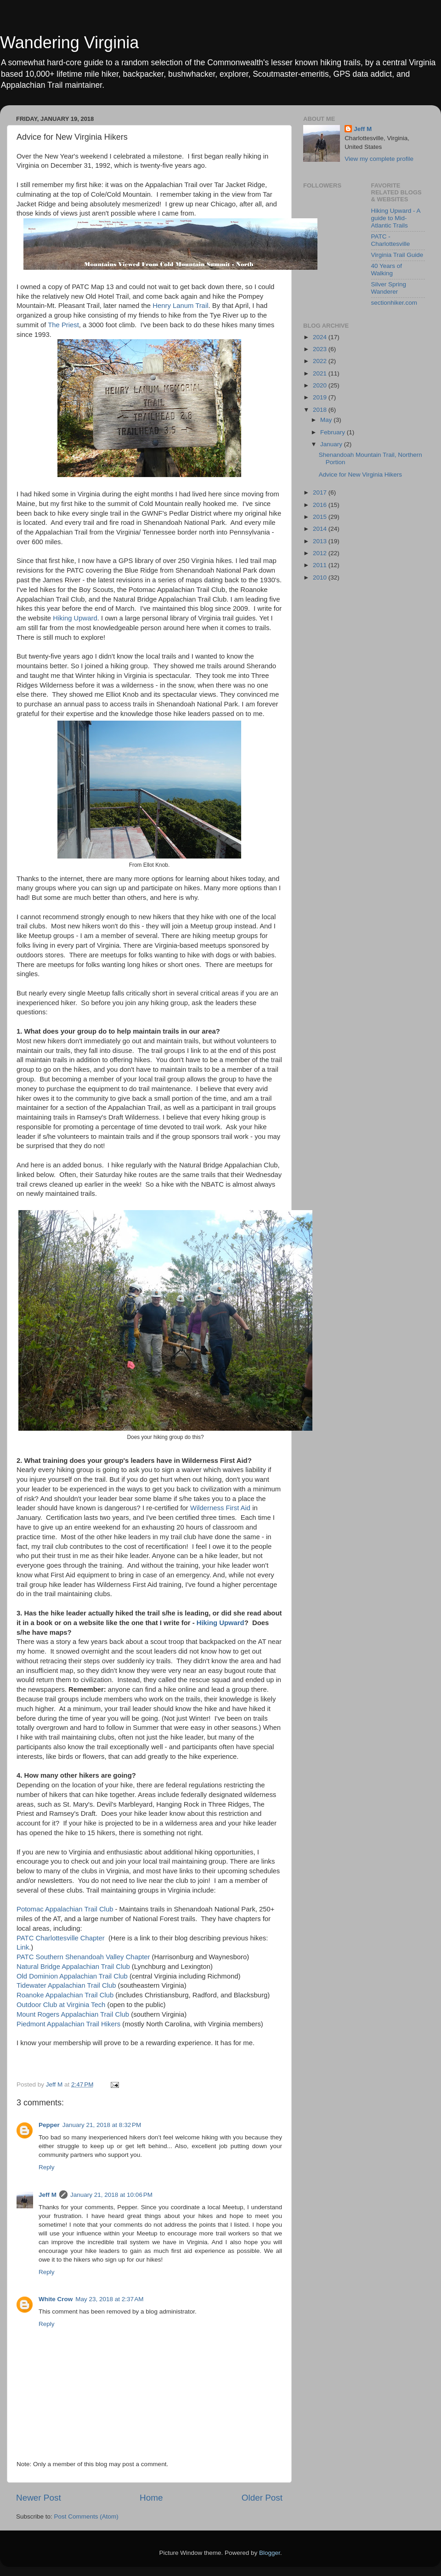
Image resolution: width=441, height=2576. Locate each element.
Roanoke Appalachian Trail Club (65, 1995)
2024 (320, 337)
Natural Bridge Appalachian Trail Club (73, 1966)
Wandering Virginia (69, 42)
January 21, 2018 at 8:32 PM (101, 2124)
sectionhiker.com (394, 302)
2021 (320, 373)
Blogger (269, 2552)
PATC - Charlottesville (390, 240)
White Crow (56, 2299)
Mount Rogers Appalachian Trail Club (73, 2014)
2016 (320, 504)
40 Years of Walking (386, 269)
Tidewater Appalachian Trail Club (66, 1985)
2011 (320, 565)
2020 (320, 385)
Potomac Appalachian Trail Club (65, 1909)
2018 (320, 409)
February (333, 432)
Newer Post (38, 2497)
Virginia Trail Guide (397, 254)
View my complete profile (379, 158)
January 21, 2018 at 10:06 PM (111, 2194)
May (327, 419)
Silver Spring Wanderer (389, 288)
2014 (320, 528)
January (332, 444)
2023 (320, 349)
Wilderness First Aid (220, 1508)
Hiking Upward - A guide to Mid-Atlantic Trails (395, 218)
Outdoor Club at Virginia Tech (62, 2004)
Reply (47, 2167)
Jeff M (48, 2194)
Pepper (49, 2124)
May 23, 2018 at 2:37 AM (109, 2299)
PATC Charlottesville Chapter (61, 1938)
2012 (320, 553)
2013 (320, 541)
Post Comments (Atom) (86, 2516)
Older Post (262, 2497)
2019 (320, 397)
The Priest (63, 325)
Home (151, 2497)
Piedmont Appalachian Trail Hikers (68, 2024)
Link (23, 1947)
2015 (320, 516)
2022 (320, 361)
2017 (320, 492)
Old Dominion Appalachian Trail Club (72, 1976)
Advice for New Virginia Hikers (360, 474)
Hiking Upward (75, 618)
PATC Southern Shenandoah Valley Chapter (84, 1957)
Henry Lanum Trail (180, 305)
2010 (320, 577)
